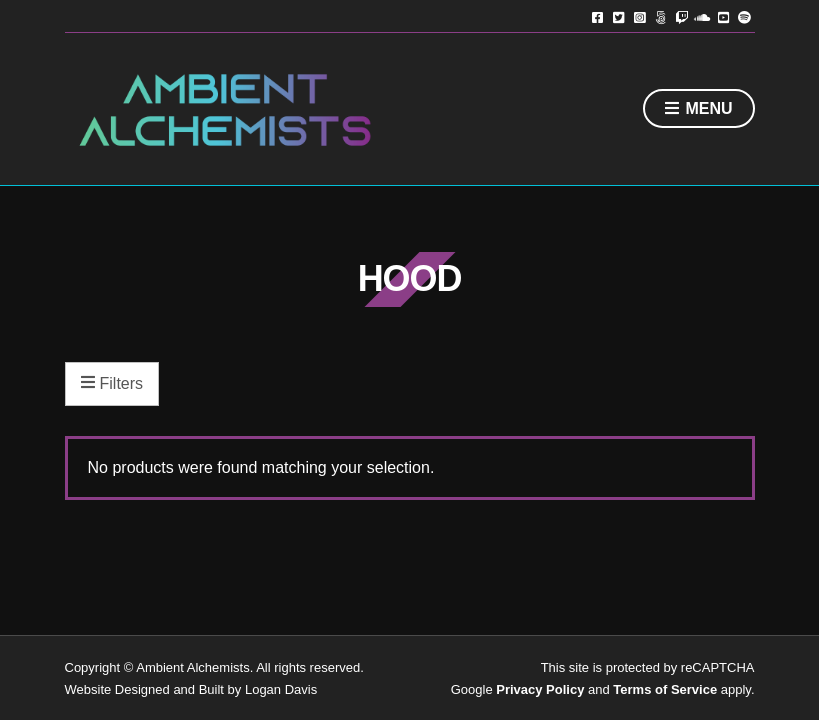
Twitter (618, 16)
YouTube (723, 16)
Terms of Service (665, 689)
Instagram (639, 16)
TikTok (660, 16)
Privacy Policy (540, 689)
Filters (112, 384)
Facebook (597, 16)
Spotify (744, 16)
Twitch (681, 16)
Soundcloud (702, 16)
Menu (699, 109)
